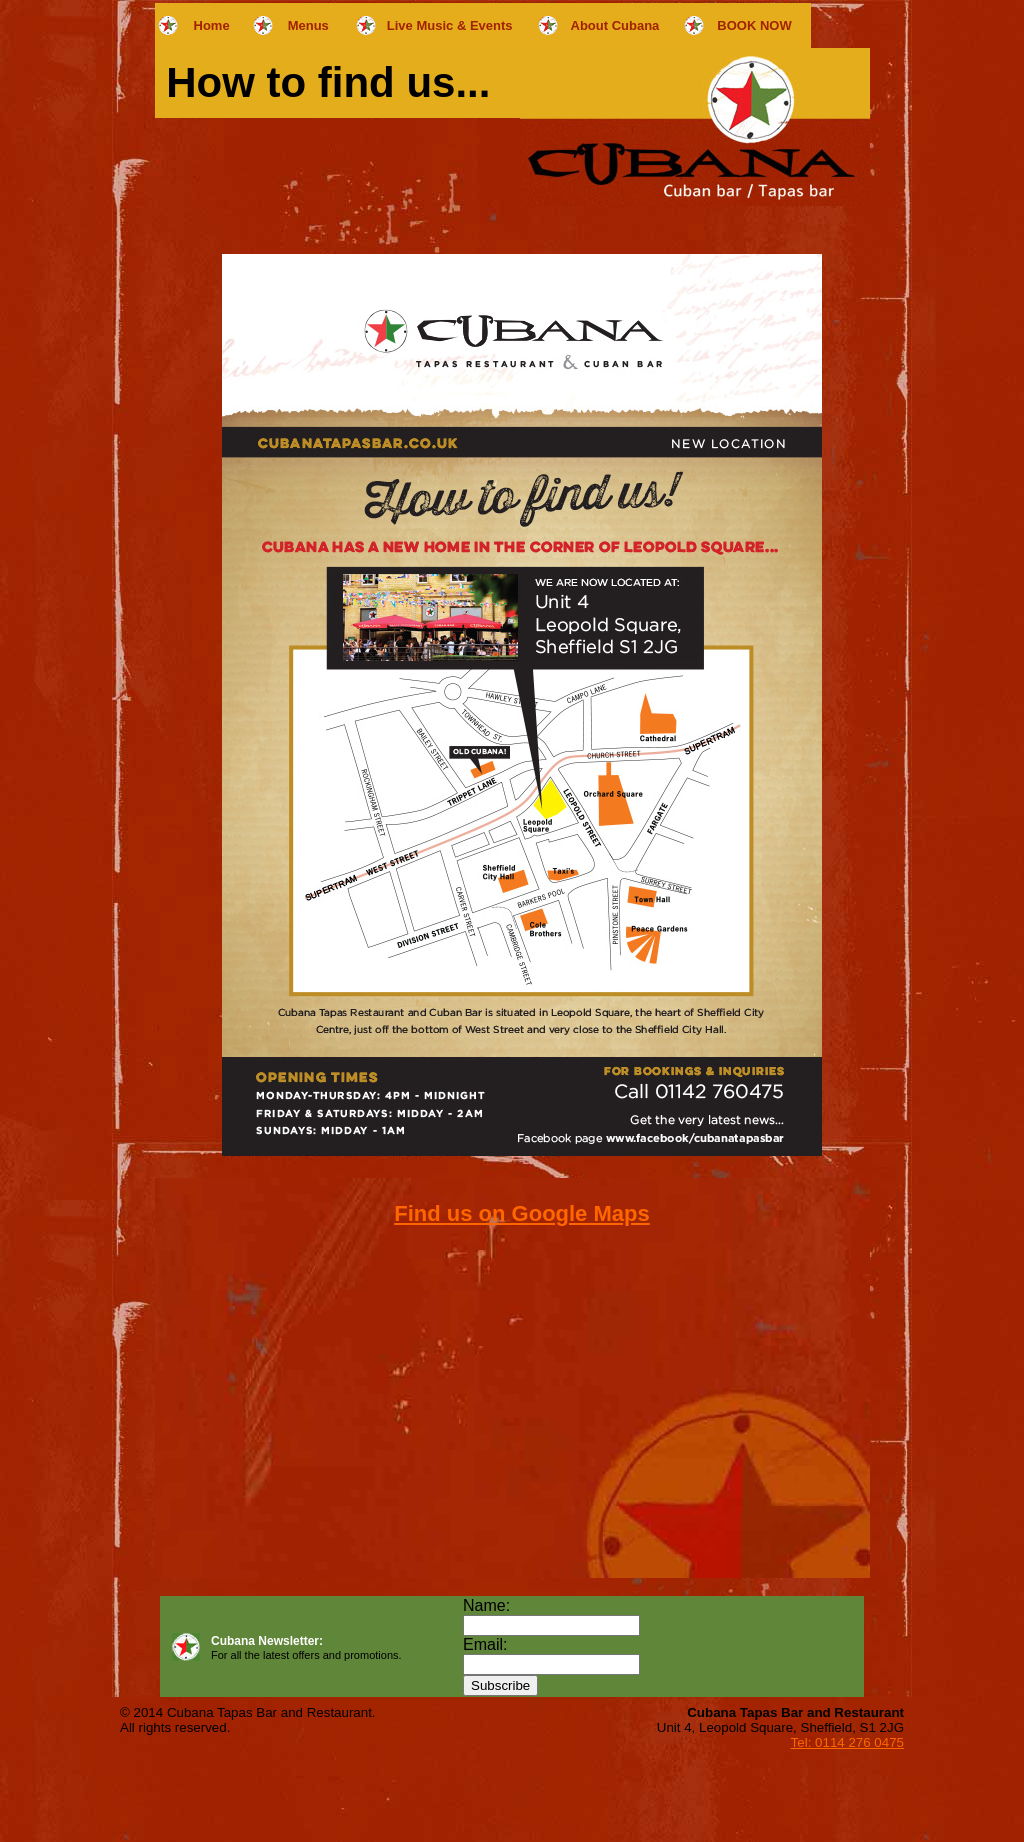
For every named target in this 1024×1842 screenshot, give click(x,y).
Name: (486, 1605)
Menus (308, 25)
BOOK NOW (754, 25)
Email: (485, 1644)
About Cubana (615, 25)
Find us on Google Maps (521, 1213)
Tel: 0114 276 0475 (847, 1742)
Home (212, 25)
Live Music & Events (450, 25)
